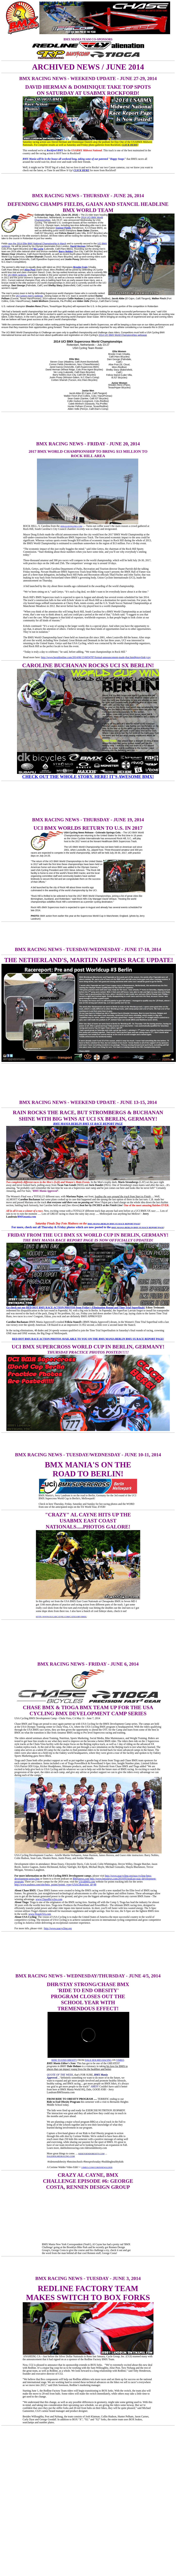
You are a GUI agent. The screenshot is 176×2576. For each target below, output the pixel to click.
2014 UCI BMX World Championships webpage (123, 335)
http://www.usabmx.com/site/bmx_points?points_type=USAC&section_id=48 (55, 1884)
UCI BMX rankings (17, 275)
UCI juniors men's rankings (29, 296)
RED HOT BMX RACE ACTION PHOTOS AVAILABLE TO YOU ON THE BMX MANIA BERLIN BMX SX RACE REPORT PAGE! (88, 1339)
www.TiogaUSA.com (39, 1914)
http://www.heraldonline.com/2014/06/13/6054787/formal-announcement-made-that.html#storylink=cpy (96, 657)
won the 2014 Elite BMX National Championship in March (37, 243)
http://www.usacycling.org (58, 1928)
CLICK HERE (81, 170)
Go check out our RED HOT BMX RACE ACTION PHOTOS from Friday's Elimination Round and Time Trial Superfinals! (75, 1307)
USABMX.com (87, 1881)
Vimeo (120, 2060)
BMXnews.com (81, 1878)
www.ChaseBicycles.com (49, 1899)
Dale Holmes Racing (98, 2060)
